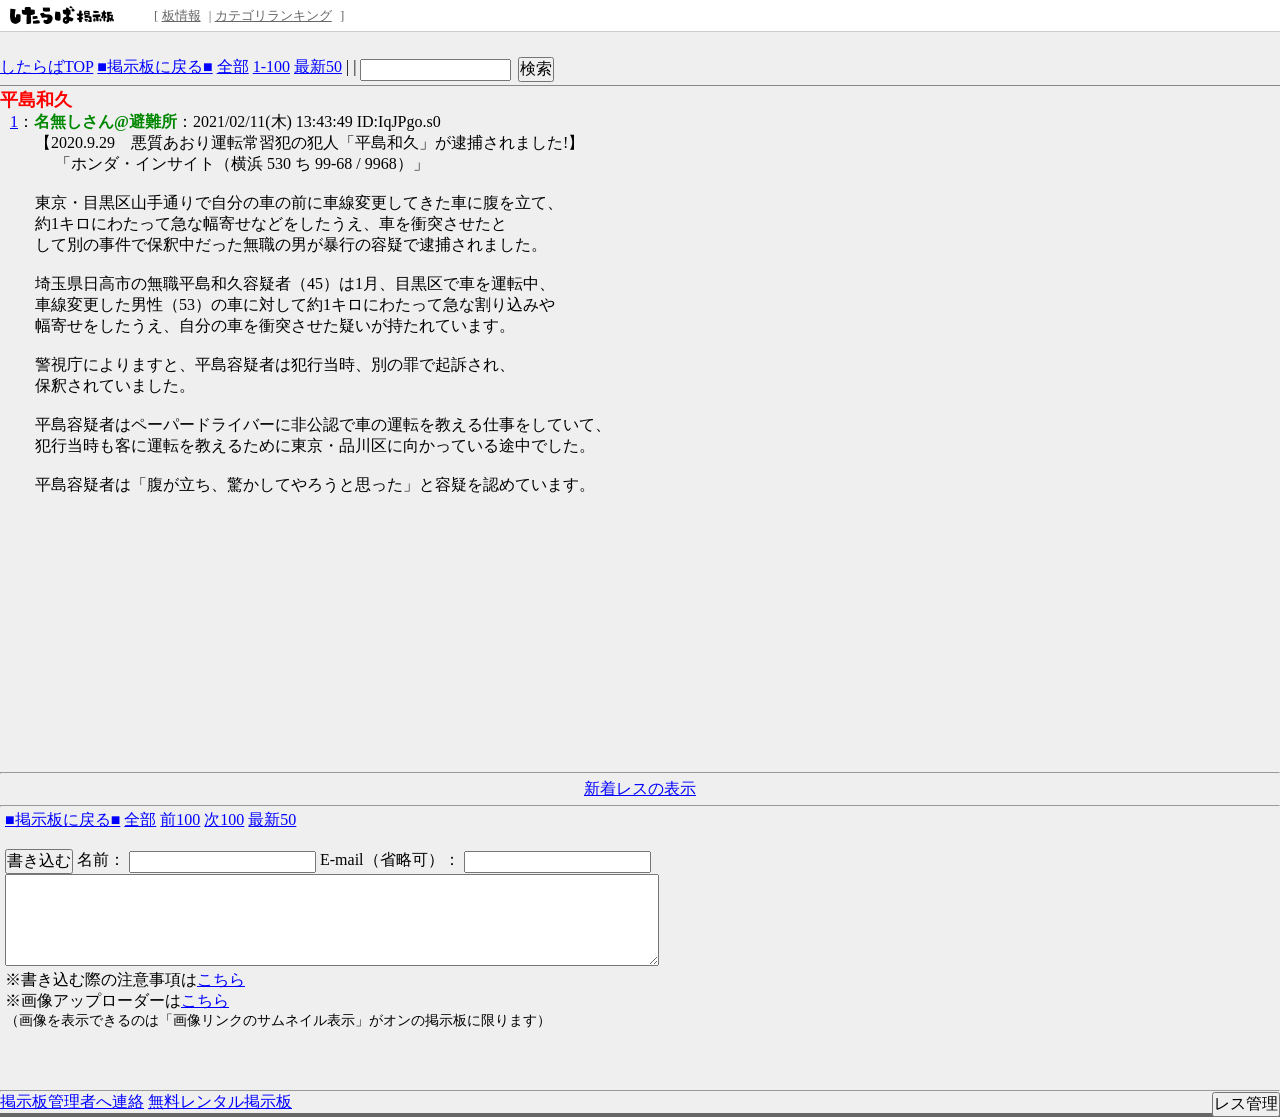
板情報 (181, 15)
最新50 (318, 66)
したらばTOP (46, 66)
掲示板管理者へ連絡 (72, 1101)
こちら (221, 979)
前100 (180, 819)
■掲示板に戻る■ (154, 66)
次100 (224, 819)
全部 (233, 66)
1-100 (271, 66)
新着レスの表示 (640, 788)
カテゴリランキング (273, 15)
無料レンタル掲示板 (220, 1101)
